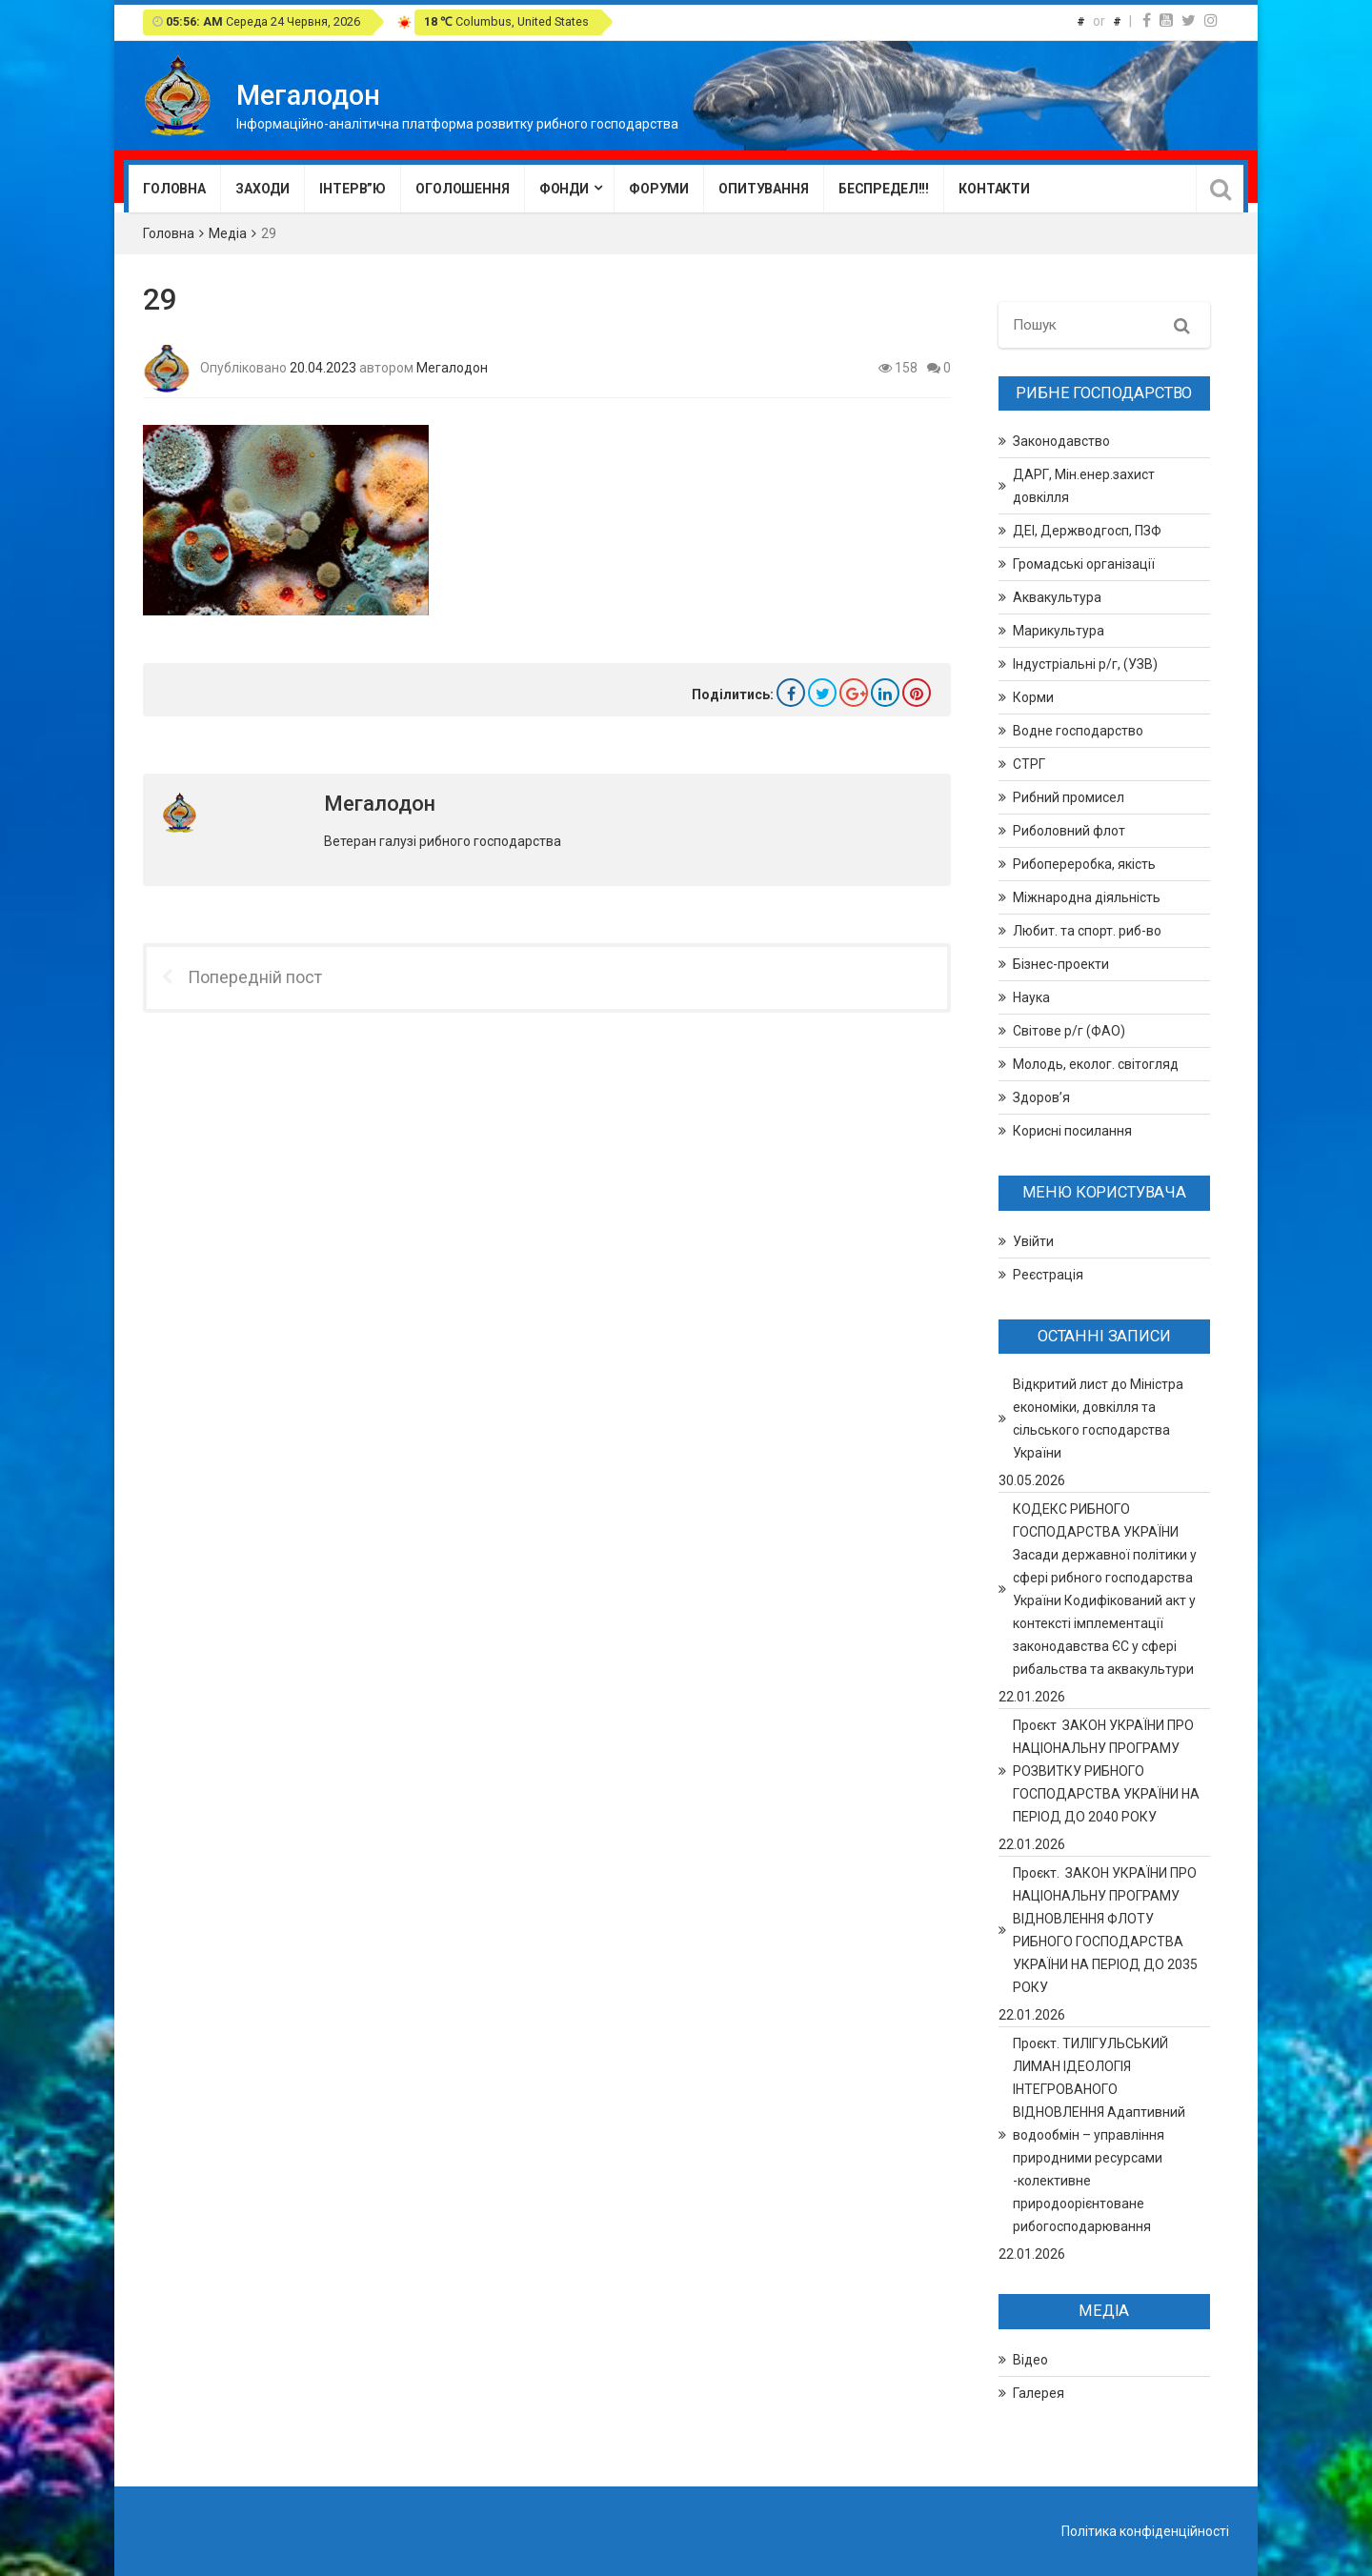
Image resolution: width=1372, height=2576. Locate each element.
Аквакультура (1057, 597)
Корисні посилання (1072, 1130)
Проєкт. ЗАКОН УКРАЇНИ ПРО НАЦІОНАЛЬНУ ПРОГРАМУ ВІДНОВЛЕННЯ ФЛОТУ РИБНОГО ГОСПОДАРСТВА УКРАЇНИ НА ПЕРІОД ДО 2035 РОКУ (1105, 1930)
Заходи (262, 188)
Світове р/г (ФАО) (1069, 1030)
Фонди (564, 188)
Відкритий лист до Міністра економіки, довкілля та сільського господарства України (1098, 1418)
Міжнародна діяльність (1086, 897)
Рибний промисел (1068, 797)
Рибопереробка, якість (1084, 864)
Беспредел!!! (883, 188)
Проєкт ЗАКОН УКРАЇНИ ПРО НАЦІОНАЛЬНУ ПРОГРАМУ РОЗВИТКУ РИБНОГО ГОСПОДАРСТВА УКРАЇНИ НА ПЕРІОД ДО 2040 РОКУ (1106, 1771)
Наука (1031, 997)
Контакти (994, 188)
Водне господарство (1078, 730)
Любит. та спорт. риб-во (1087, 930)
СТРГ (1029, 764)
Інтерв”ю (352, 188)
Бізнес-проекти (1061, 964)
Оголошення (462, 188)
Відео (1030, 2359)
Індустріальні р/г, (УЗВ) (1085, 664)
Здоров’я (1041, 1097)
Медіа (228, 233)
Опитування (763, 188)
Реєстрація (1048, 1274)
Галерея (1038, 2393)
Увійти (1033, 1241)
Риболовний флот (1069, 830)
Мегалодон (452, 366)
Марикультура (1058, 630)
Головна (174, 188)
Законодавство (1061, 441)
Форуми (659, 188)
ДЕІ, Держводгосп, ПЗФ (1087, 530)
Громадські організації (1084, 564)
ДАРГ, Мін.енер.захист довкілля (1084, 486)
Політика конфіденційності (1145, 2531)
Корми (1033, 697)
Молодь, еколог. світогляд (1096, 1064)
